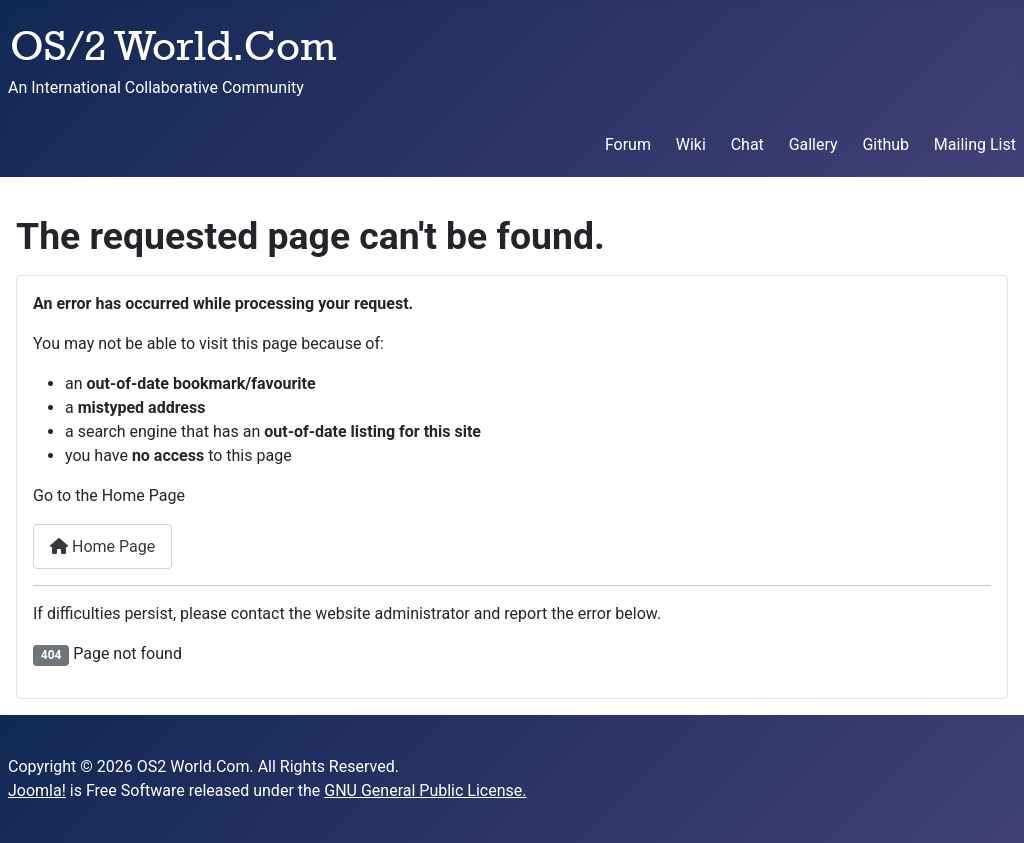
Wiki (691, 144)
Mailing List (975, 144)
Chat (747, 144)
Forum (628, 144)
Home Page (102, 546)
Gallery (813, 144)
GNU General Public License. (425, 790)
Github (885, 144)
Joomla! (37, 790)
